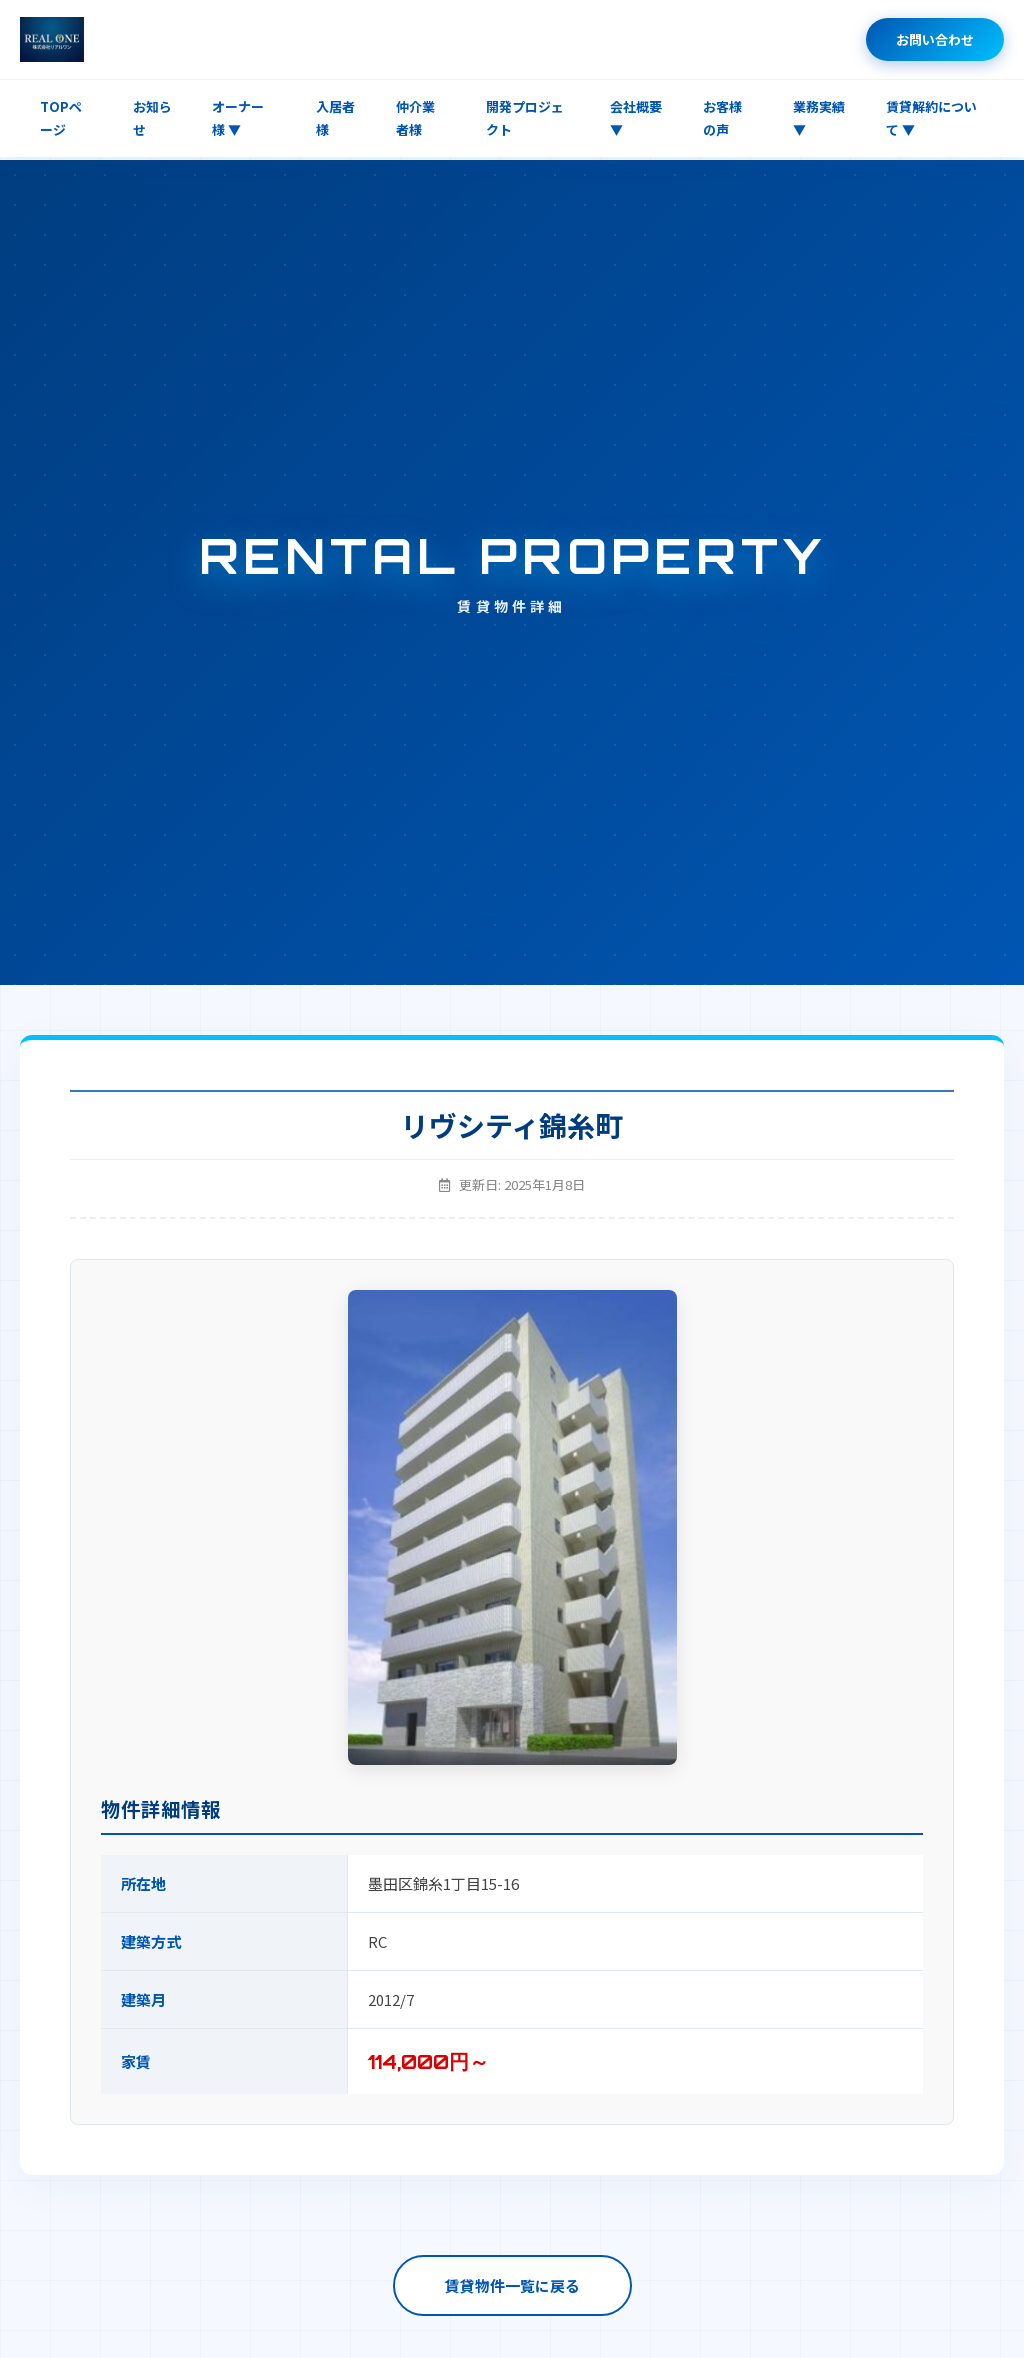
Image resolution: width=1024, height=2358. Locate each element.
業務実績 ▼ (819, 118)
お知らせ (152, 118)
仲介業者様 (415, 118)
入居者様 (335, 118)
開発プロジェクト (525, 118)
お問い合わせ (935, 39)
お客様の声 (722, 118)
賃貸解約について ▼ (931, 118)
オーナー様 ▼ (238, 118)
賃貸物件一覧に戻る (512, 2285)
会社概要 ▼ (636, 118)
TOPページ (61, 118)
